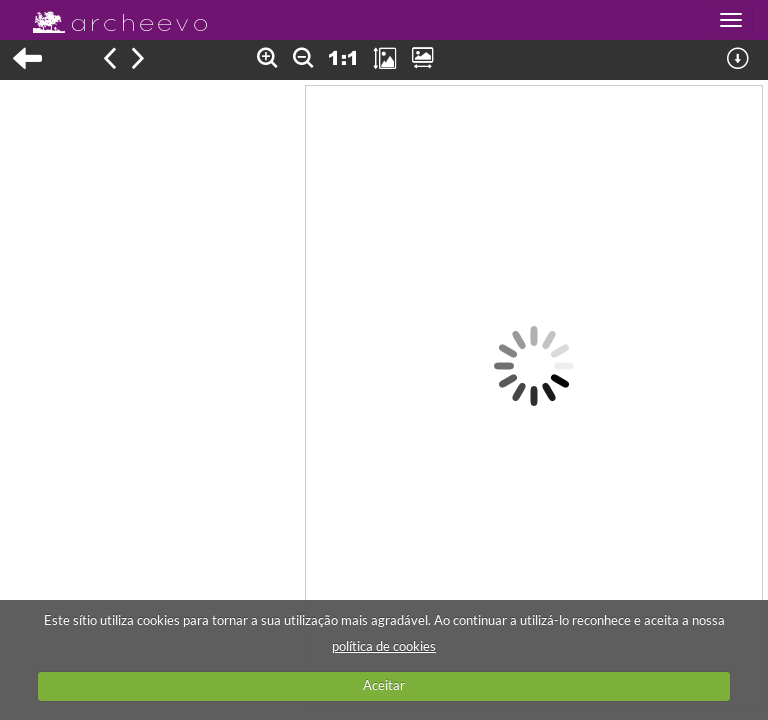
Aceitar (384, 685)
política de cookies (384, 646)
